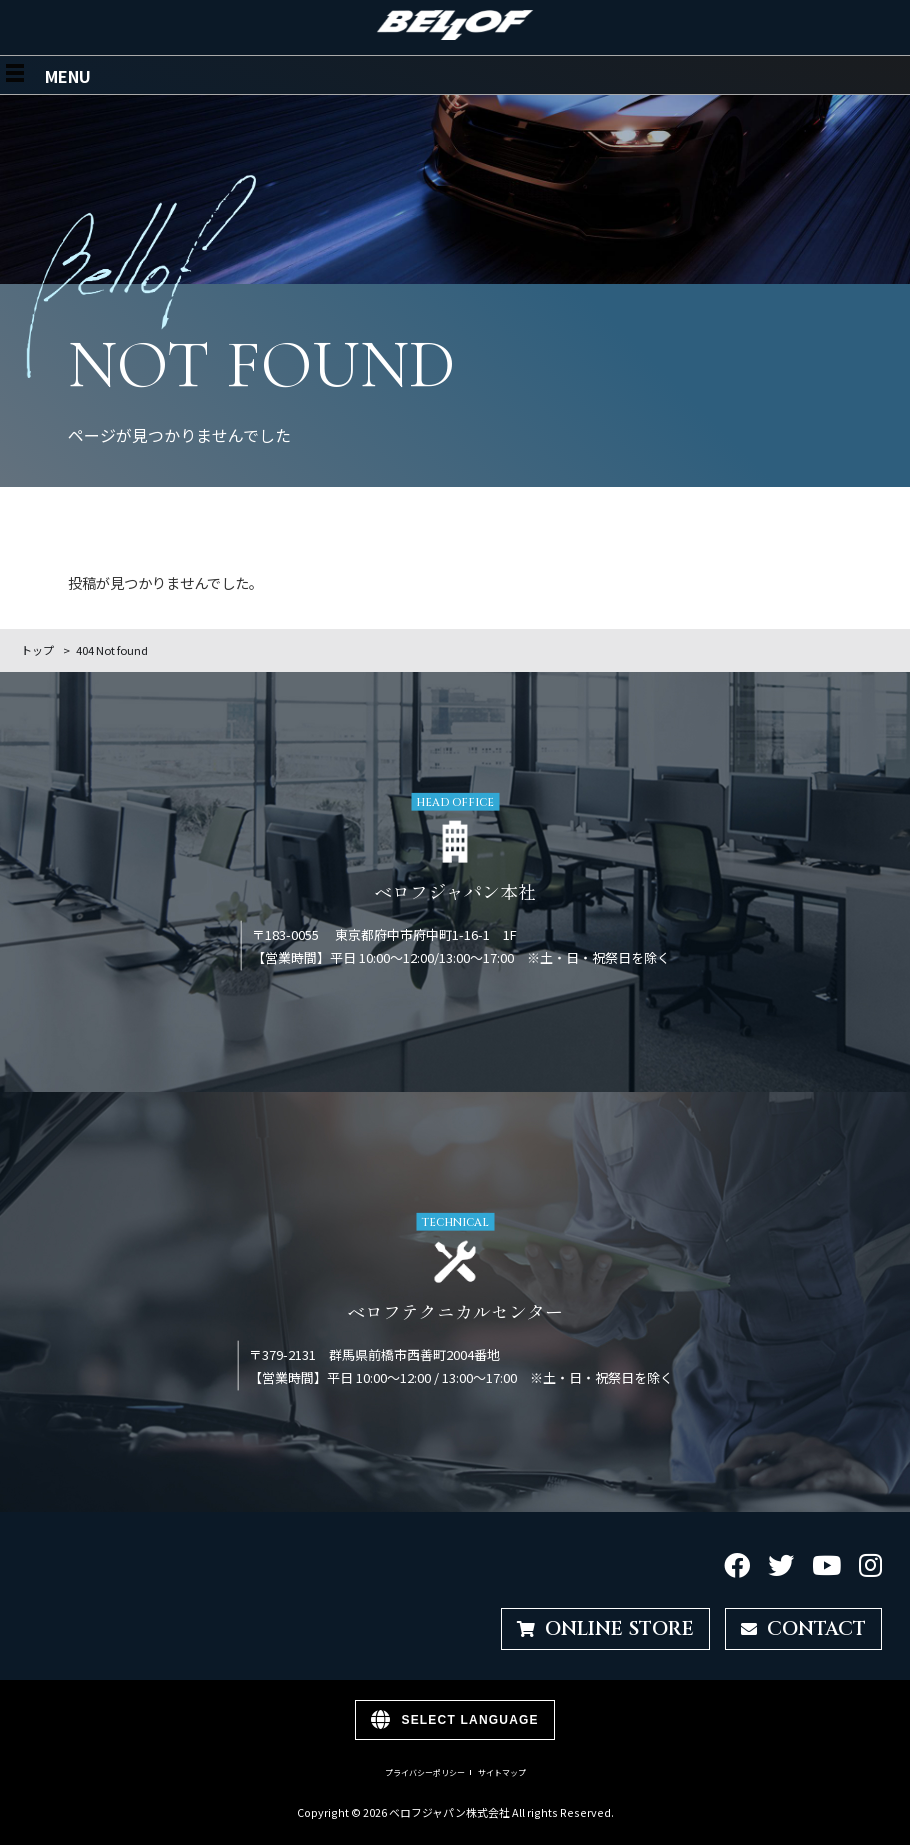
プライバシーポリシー (425, 1773)
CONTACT (803, 1629)
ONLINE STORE (605, 1629)
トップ (37, 650)
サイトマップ (502, 1773)
